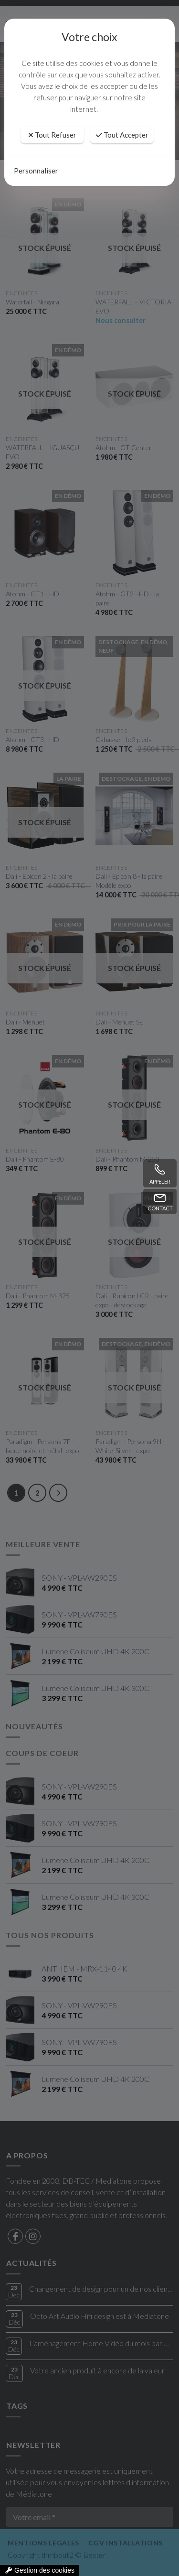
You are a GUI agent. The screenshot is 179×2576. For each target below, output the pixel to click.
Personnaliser (36, 170)
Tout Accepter (122, 134)
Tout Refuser (52, 134)
